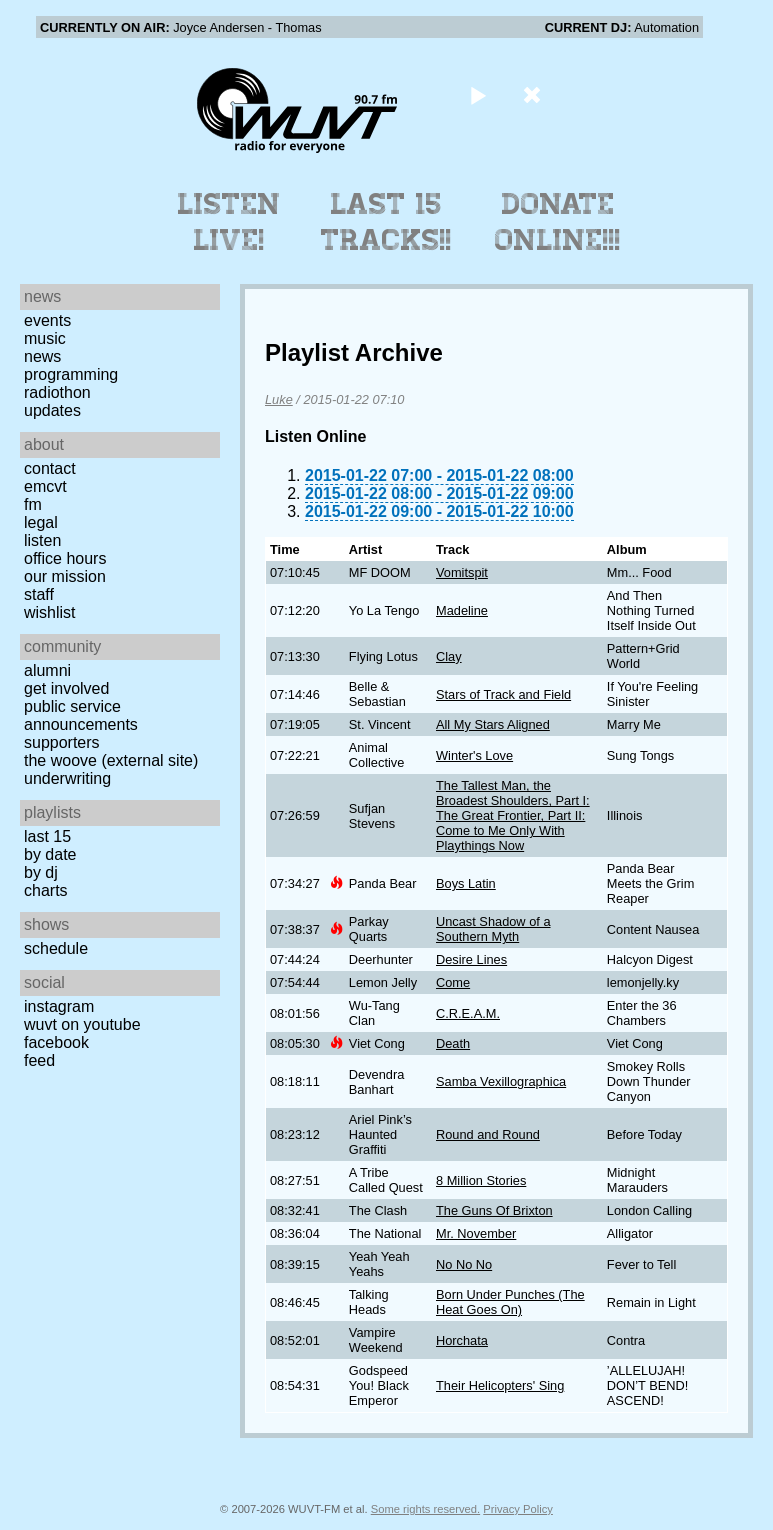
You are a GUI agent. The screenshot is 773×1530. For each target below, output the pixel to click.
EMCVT (45, 486)
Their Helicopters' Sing (500, 1385)
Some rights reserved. (425, 1509)
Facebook (56, 1042)
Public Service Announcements (81, 715)
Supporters (62, 742)
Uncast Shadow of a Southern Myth (493, 929)
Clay (449, 656)
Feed (39, 1060)
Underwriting (67, 778)
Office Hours (65, 558)
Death (453, 1043)
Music (45, 338)
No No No (464, 1264)
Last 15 (47, 836)
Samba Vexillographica (501, 1081)
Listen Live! (229, 222)
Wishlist (50, 612)
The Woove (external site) (111, 760)
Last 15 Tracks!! (386, 222)
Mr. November (476, 1233)
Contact (50, 468)
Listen (42, 540)
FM (33, 504)
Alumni (47, 670)
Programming (71, 374)
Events (47, 320)
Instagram (59, 1006)
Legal (41, 522)
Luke (279, 399)
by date (50, 854)
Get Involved (66, 688)
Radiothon (57, 392)
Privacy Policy (518, 1509)
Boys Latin (466, 883)
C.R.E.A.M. (468, 1013)
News (42, 356)
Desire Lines (471, 959)
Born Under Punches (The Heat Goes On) (510, 1302)
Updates (52, 410)
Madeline (462, 610)
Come (453, 982)
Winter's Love (474, 755)
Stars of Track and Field (503, 694)
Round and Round (488, 1134)
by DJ (41, 872)
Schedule (56, 948)
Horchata (462, 1340)
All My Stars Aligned (493, 724)
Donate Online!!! (558, 222)
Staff (39, 594)
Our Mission (65, 576)
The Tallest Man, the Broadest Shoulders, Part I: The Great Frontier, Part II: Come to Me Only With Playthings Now (513, 815)
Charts (46, 890)
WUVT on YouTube (82, 1024)
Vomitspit (462, 572)
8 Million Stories (481, 1180)
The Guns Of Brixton (494, 1210)
